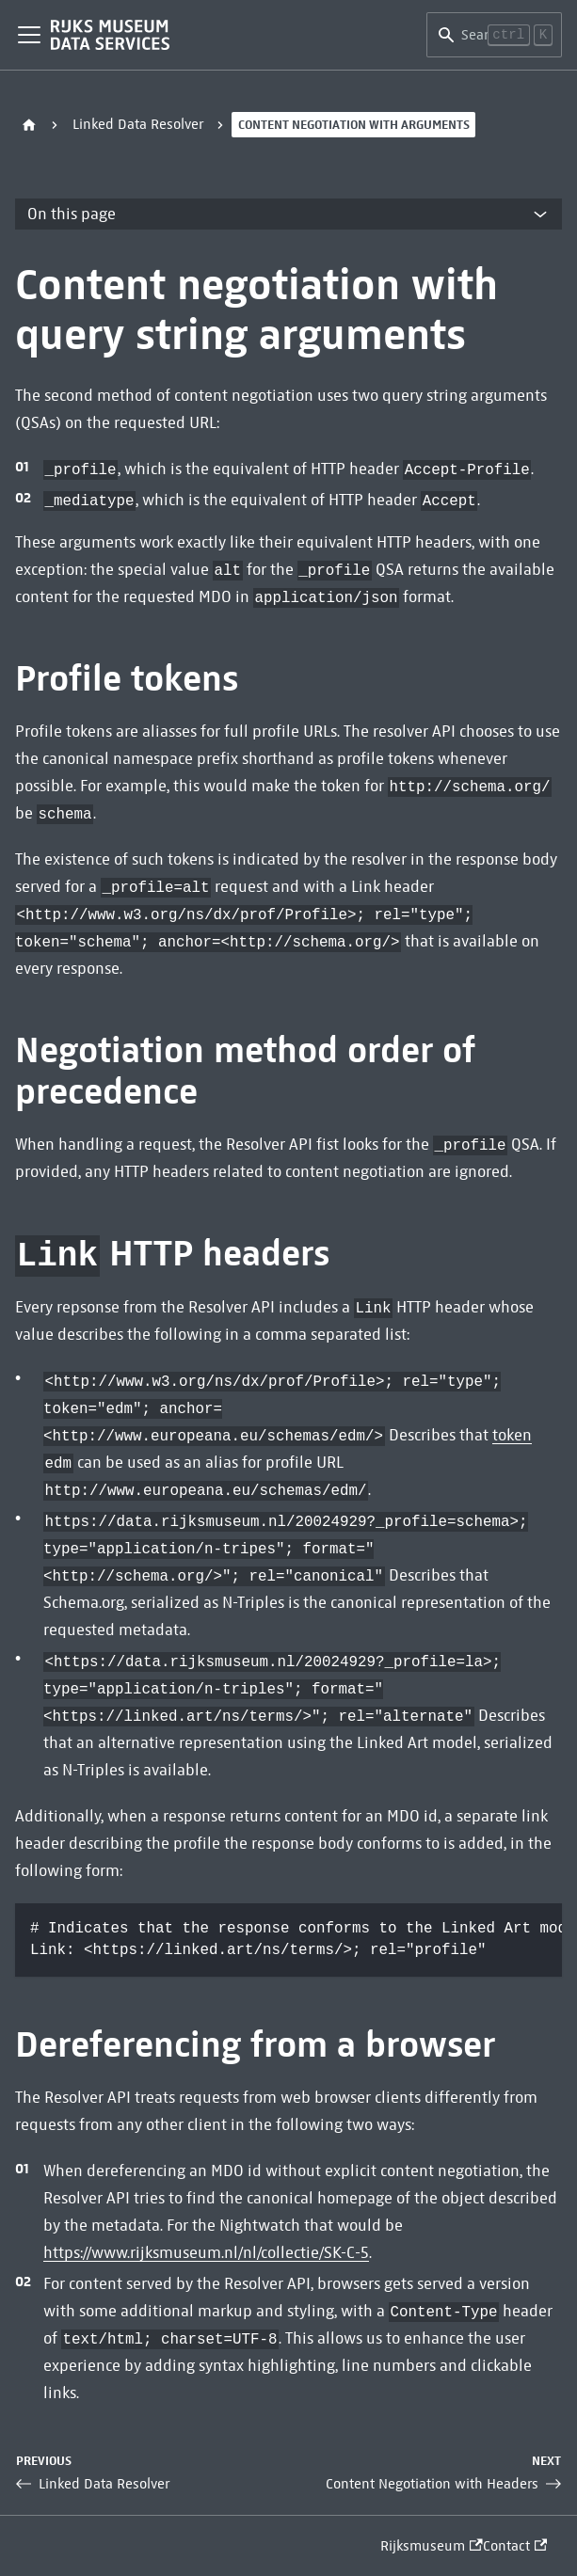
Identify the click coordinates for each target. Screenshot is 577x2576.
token (512, 1435)
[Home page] (29, 125)
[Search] (494, 34)
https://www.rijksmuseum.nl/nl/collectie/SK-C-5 (206, 2253)
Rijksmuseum (431, 2545)
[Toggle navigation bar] (29, 35)
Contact (515, 2545)
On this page (71, 214)
